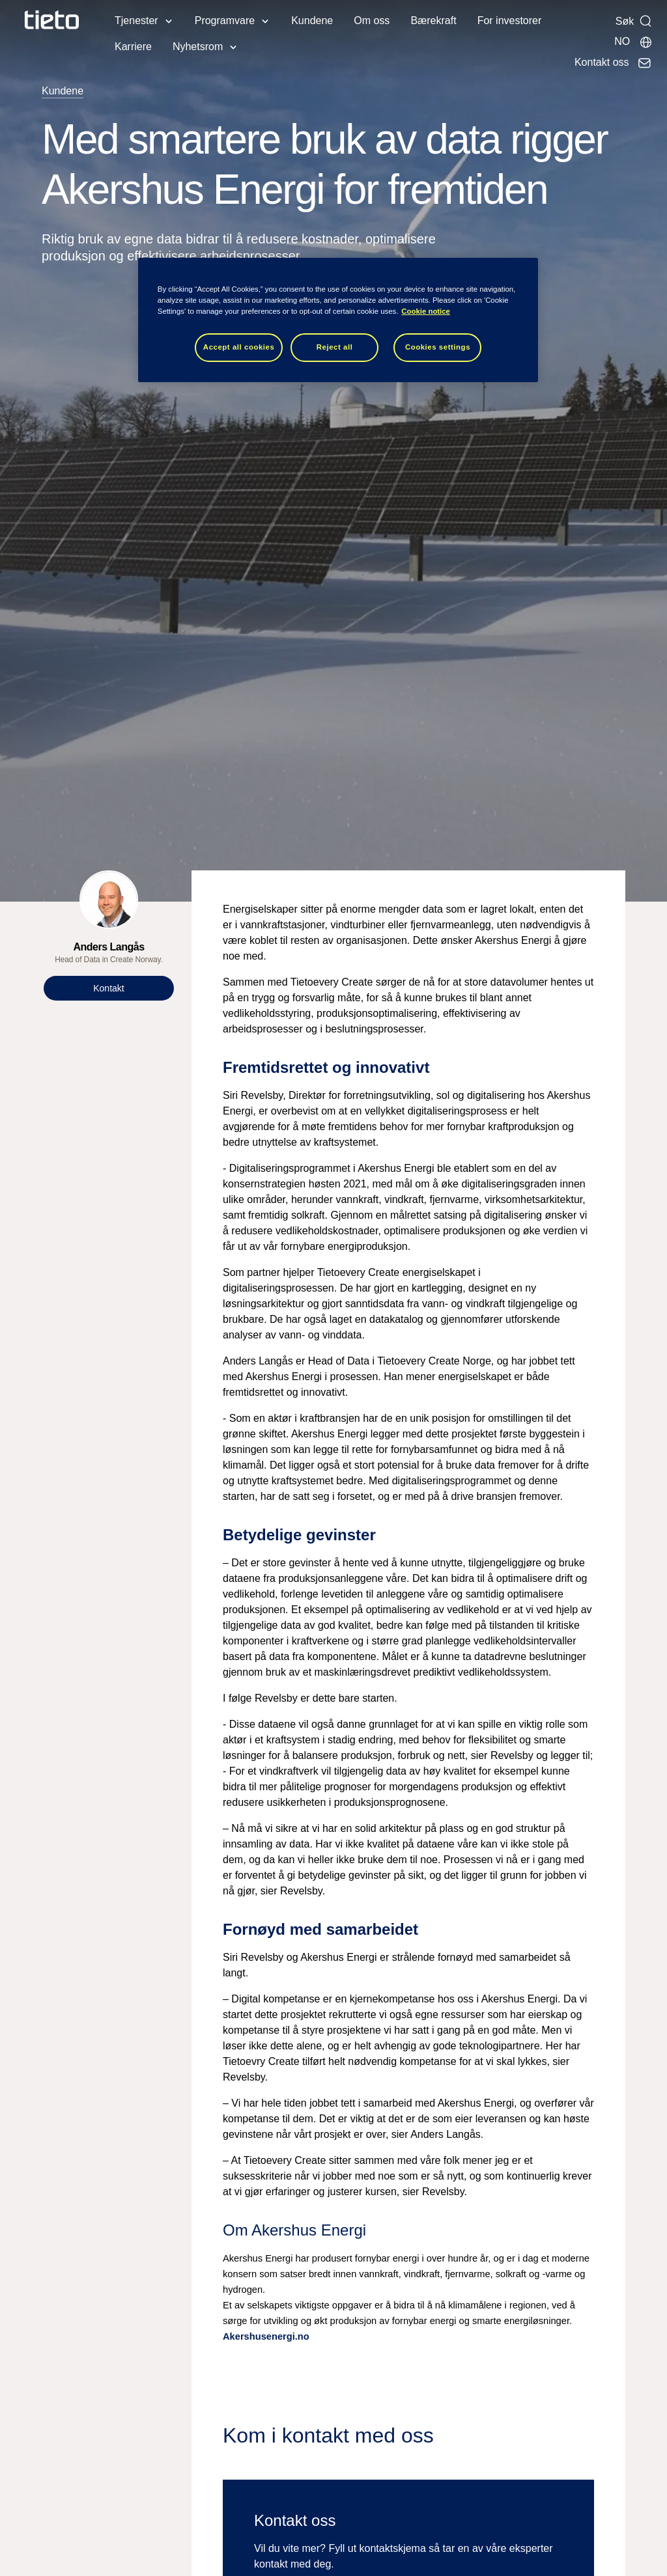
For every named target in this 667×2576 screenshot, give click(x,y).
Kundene (312, 20)
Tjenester (136, 20)
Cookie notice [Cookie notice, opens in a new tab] (425, 311)
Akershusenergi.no (266, 2336)
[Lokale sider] (633, 41)
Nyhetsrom (198, 46)
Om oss (372, 20)
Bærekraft (433, 20)
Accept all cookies (239, 347)
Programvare (225, 20)
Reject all (335, 347)
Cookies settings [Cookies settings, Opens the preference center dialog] (437, 347)
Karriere (133, 46)
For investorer (509, 20)
